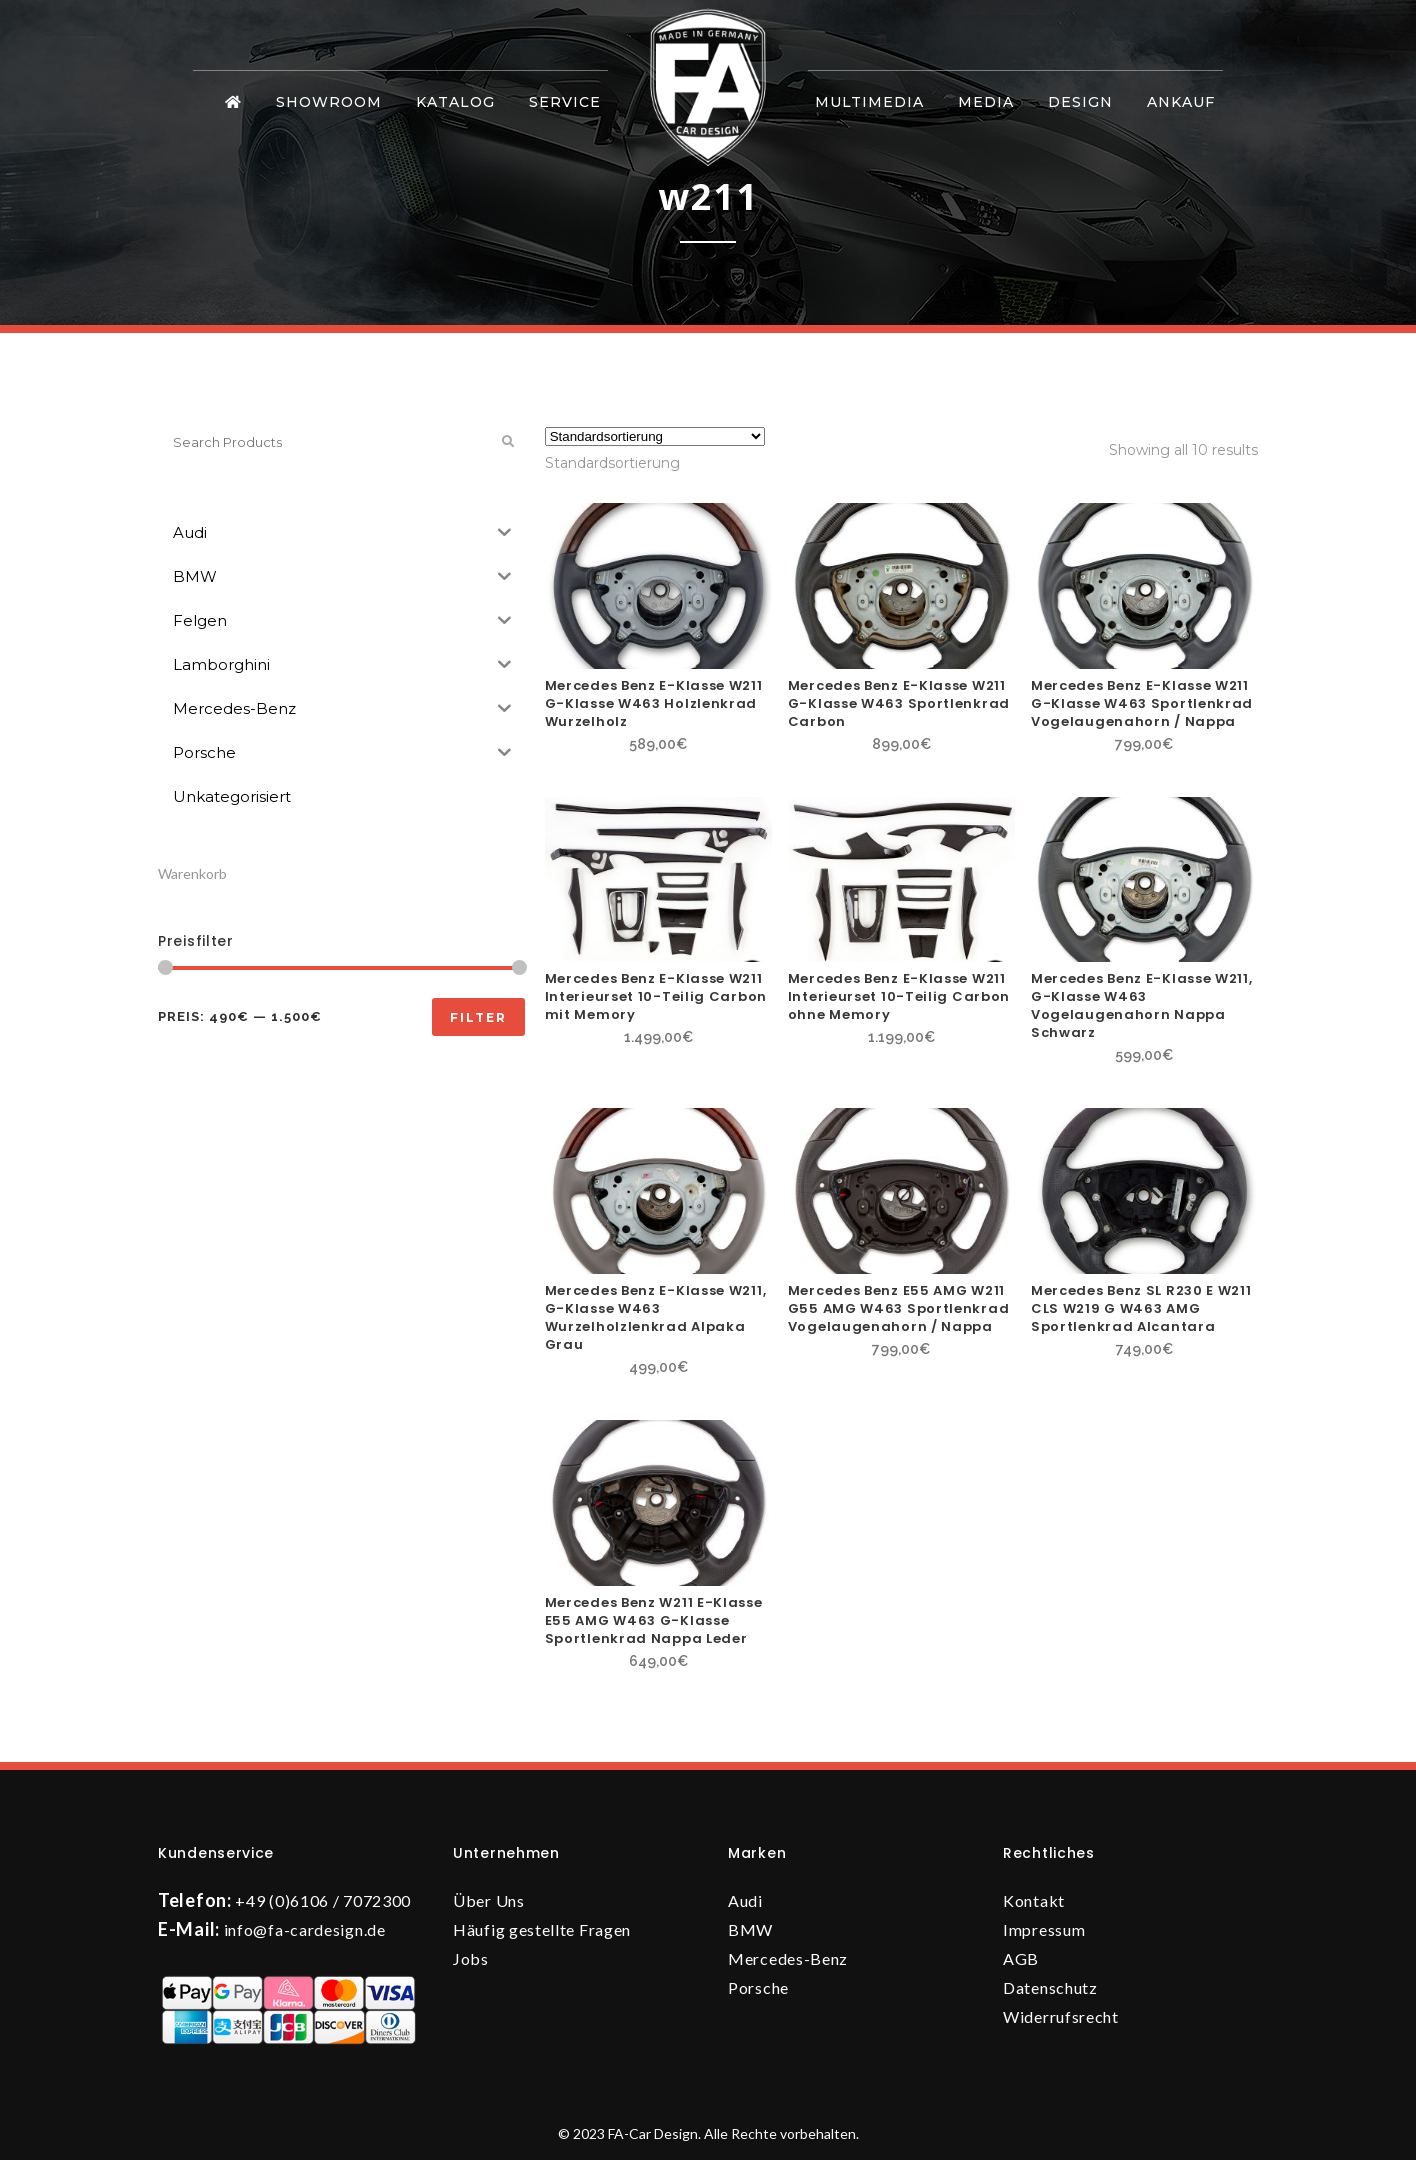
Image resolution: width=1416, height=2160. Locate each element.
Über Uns (489, 1900)
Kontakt (1034, 1900)
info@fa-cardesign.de (305, 1929)
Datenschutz (1050, 1987)
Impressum (1044, 1929)
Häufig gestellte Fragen (542, 1929)
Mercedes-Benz (788, 1958)
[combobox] (612, 463)
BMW (750, 1929)
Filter (478, 1017)
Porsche (758, 1987)
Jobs (471, 1958)
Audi (745, 1900)
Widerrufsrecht (1061, 2016)
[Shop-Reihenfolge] (655, 436)
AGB (1021, 1958)
